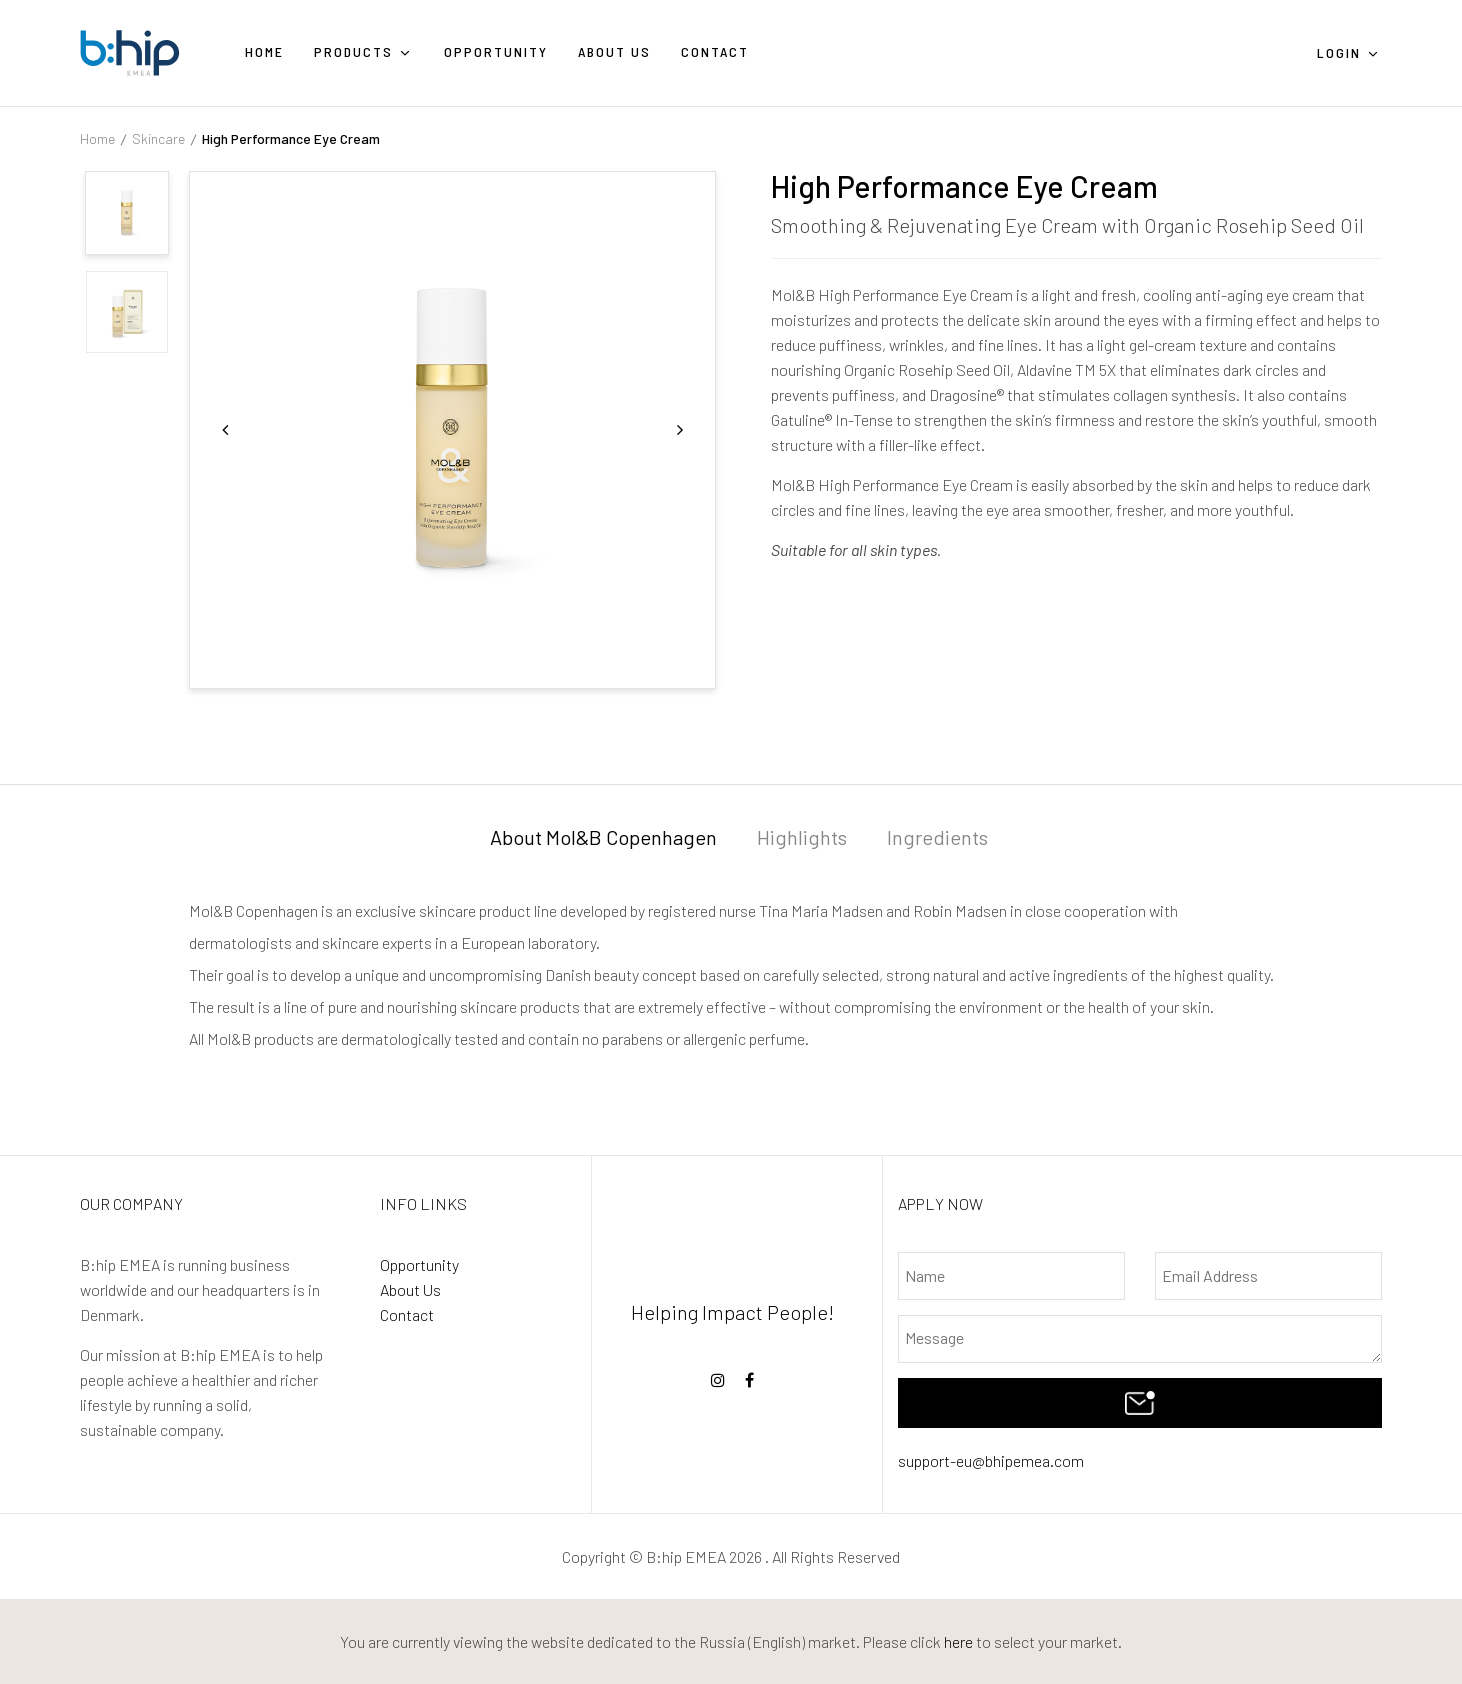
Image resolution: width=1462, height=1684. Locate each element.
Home (97, 138)
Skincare (158, 138)
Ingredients (937, 837)
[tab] (603, 840)
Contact (407, 1314)
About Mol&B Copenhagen (603, 837)
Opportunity (419, 1264)
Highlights (802, 837)
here (958, 1641)
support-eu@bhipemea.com (991, 1460)
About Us (410, 1289)
